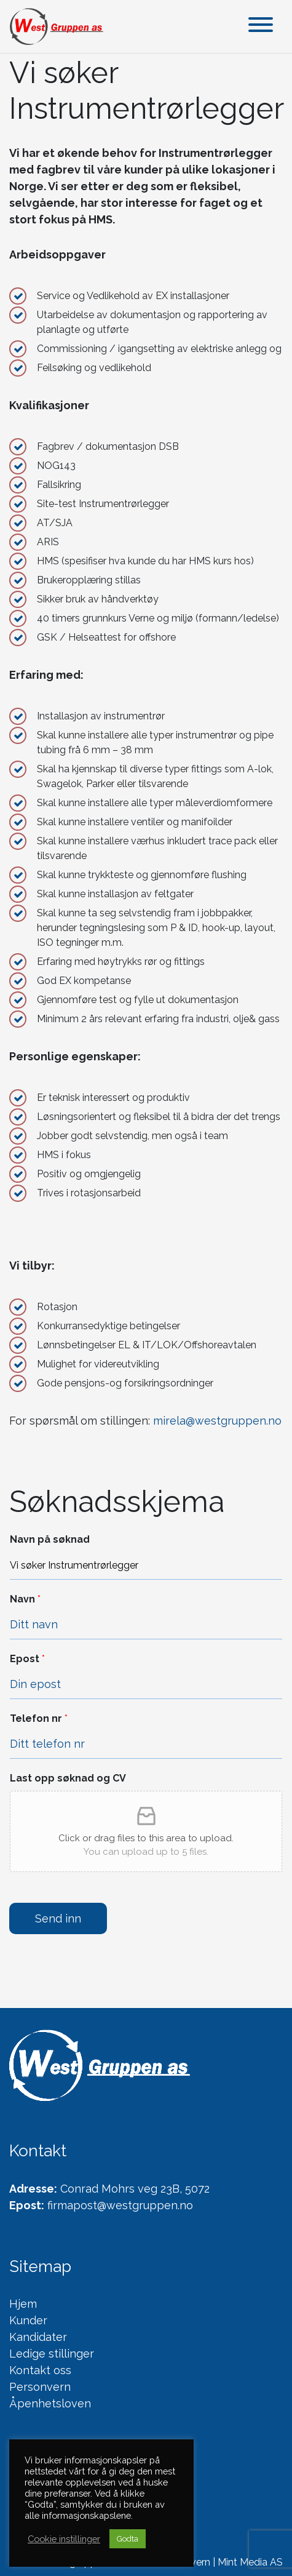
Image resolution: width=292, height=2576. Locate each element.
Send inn (58, 1918)
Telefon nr (39, 1718)
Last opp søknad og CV (68, 1778)
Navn (25, 1599)
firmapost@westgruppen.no (120, 2205)
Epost (27, 1659)
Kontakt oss (40, 2370)
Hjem (23, 2303)
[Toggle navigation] (260, 27)
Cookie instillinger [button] (64, 2539)
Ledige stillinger (51, 2353)
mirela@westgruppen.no (217, 1420)
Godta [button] (127, 2538)
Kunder (28, 2320)
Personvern (40, 2386)
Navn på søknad (50, 1539)
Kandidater (38, 2336)
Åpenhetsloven (50, 2403)
